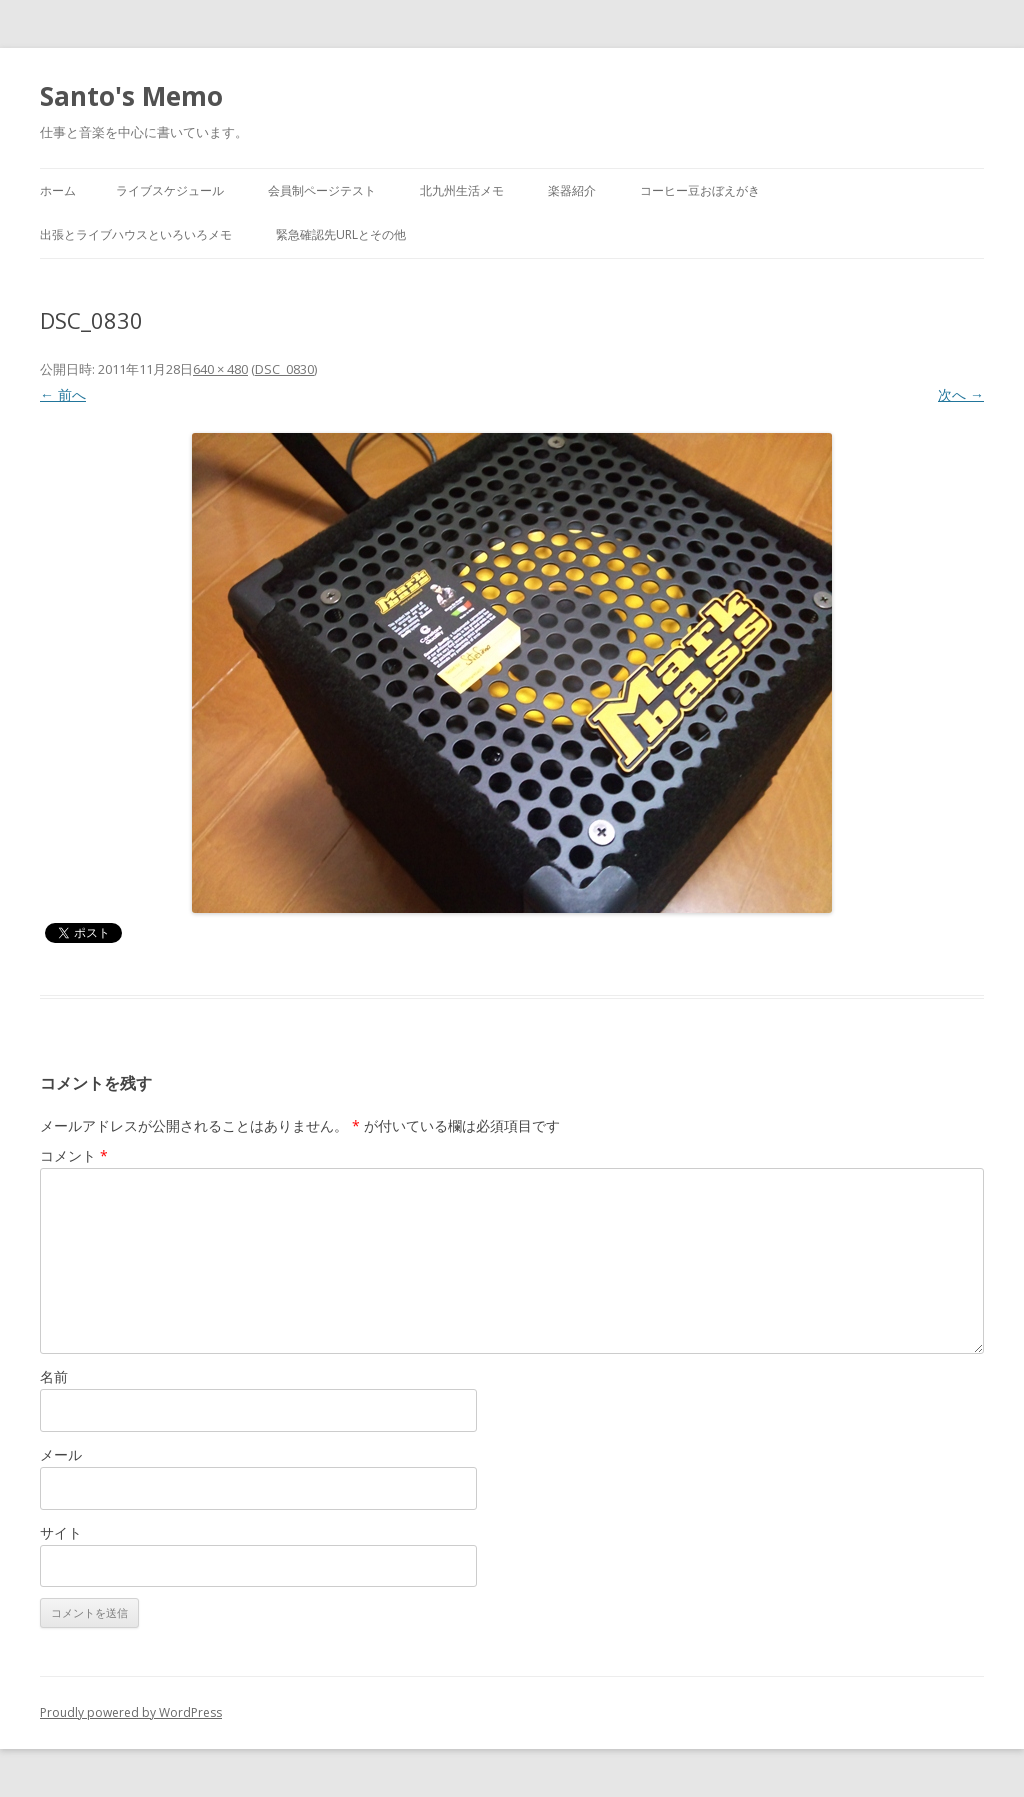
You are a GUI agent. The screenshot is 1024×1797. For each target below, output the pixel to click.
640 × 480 (220, 369)
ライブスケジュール (170, 190)
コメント (74, 1155)
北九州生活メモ (462, 190)
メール (61, 1454)
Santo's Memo (131, 96)
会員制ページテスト (322, 190)
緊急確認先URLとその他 (341, 234)
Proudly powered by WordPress (131, 1712)
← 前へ (63, 394)
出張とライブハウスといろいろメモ (136, 234)
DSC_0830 (284, 369)
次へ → (961, 394)
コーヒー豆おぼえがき (700, 190)
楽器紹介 (572, 190)
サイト (61, 1532)
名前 (54, 1376)
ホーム (58, 190)
